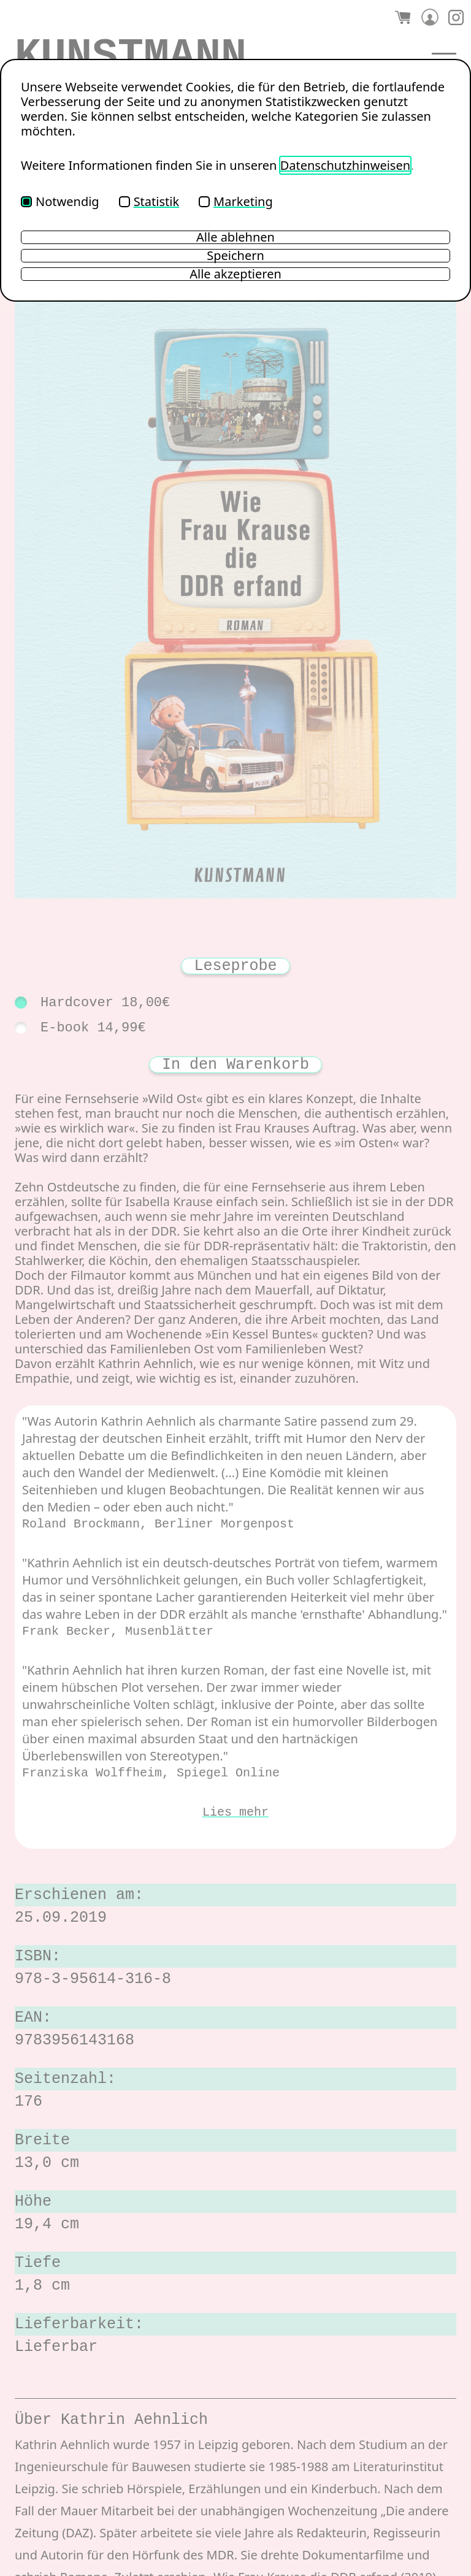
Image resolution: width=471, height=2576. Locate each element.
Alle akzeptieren (235, 274)
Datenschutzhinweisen (345, 165)
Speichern (235, 255)
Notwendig (60, 201)
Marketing (236, 201)
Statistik (149, 201)
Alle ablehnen (235, 237)
